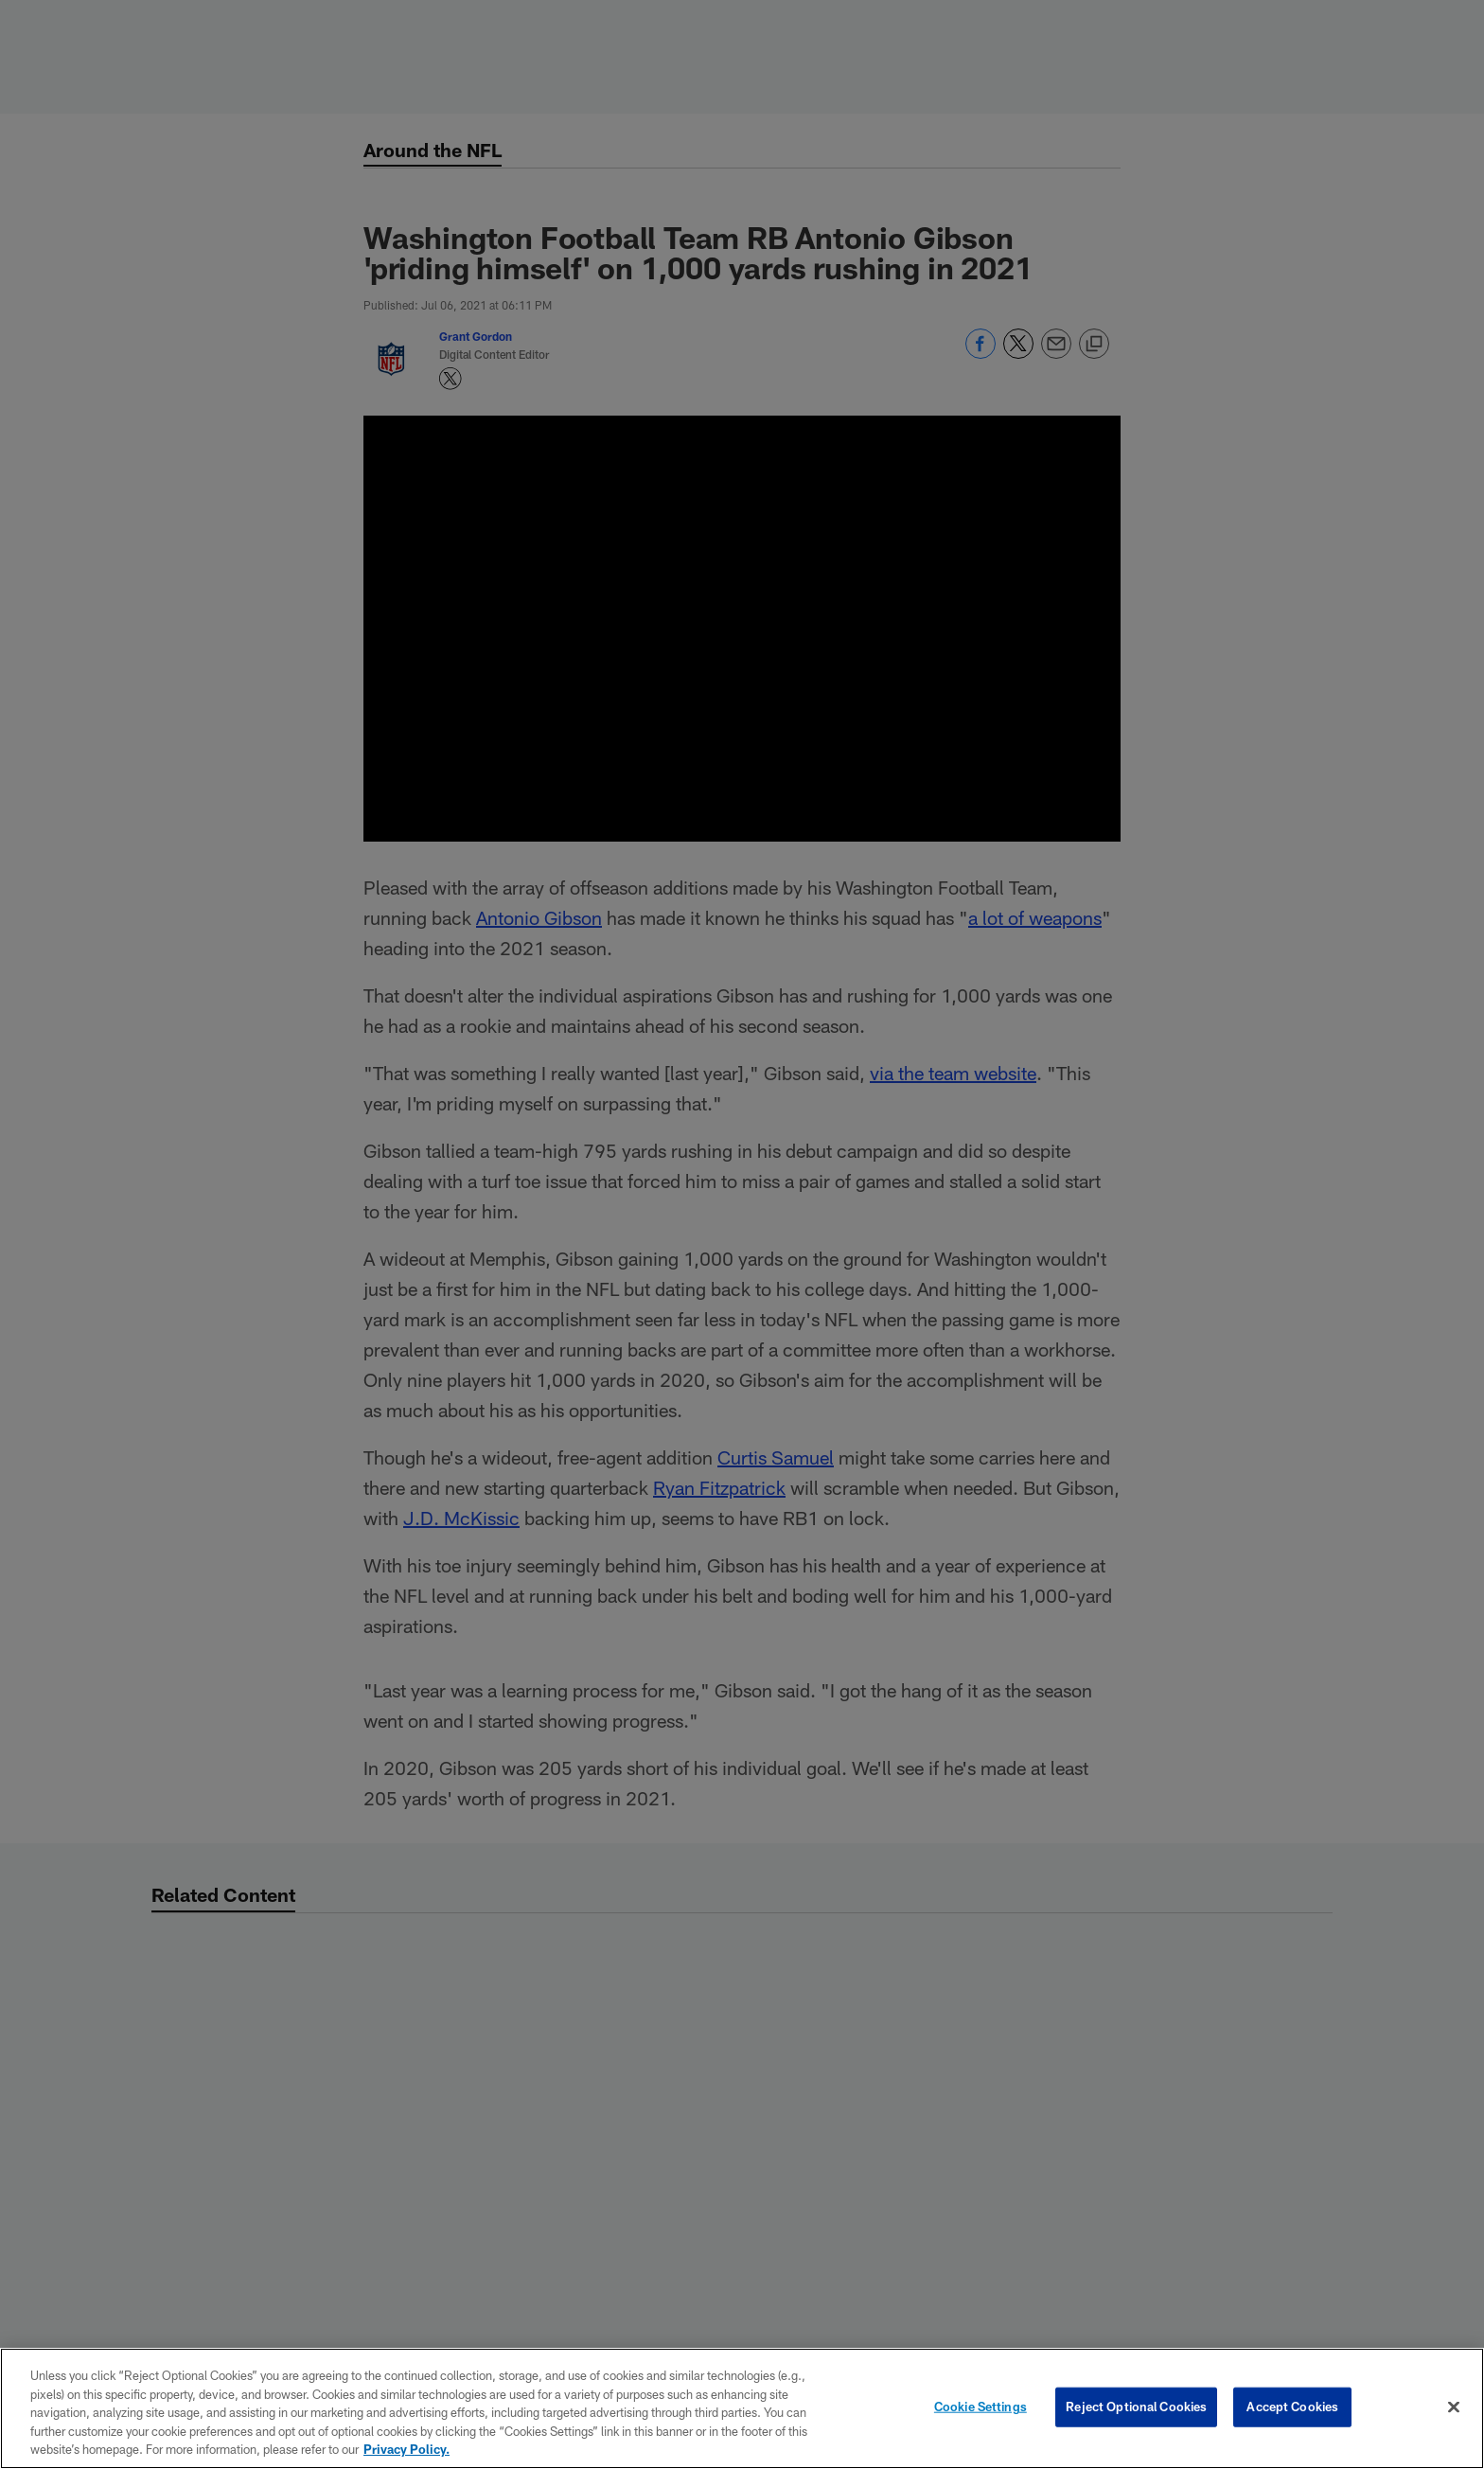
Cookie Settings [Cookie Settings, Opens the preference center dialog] (980, 2406)
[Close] (1454, 2407)
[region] (742, 2408)
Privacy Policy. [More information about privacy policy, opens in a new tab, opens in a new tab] (406, 2449)
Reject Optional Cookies (1136, 2406)
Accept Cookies (1292, 2406)
